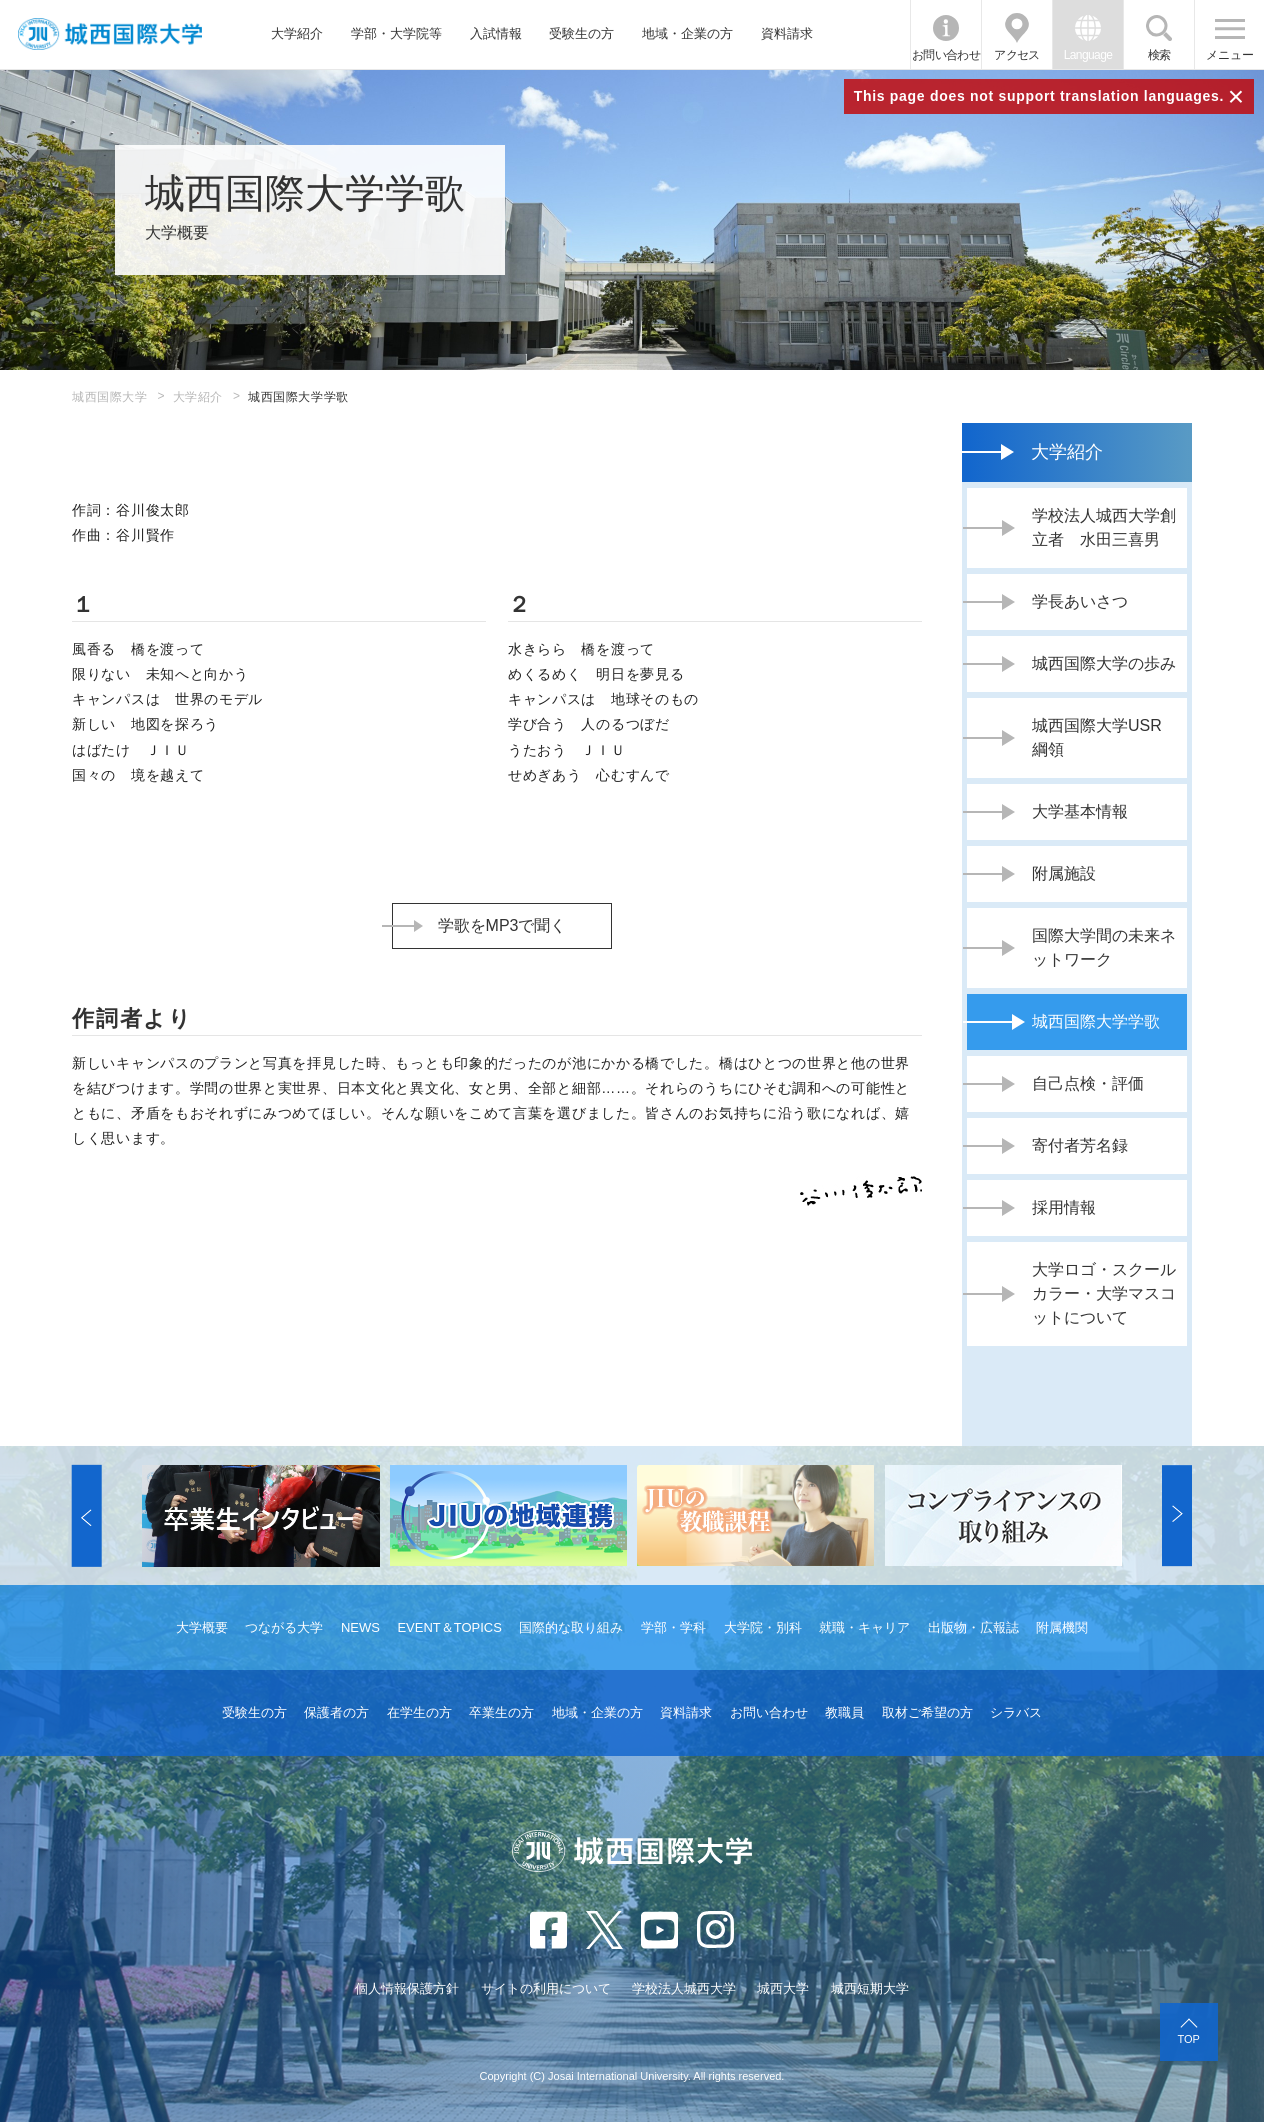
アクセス (1017, 55)
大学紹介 (297, 33)
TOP (1189, 2039)
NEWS (360, 1627)
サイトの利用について (546, 1988)
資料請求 (787, 33)
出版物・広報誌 (973, 1627)
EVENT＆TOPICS (449, 1627)
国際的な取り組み (571, 1627)
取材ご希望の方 (927, 1712)
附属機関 (1062, 1627)
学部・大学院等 (396, 33)
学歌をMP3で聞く (502, 925)
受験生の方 (581, 33)
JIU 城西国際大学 (110, 34)
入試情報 (496, 33)
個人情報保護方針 (407, 1988)
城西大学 (783, 1988)
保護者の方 (336, 1712)
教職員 (844, 1712)
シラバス (1016, 1712)
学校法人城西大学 (684, 1988)
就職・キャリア (864, 1627)
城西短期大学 (870, 1988)
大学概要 (202, 1627)
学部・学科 (673, 1627)
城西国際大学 (110, 397)
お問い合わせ (946, 55)
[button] (87, 1516)
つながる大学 (284, 1627)
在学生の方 (419, 1712)
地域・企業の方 (687, 33)
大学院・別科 (763, 1627)
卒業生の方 (501, 1712)
